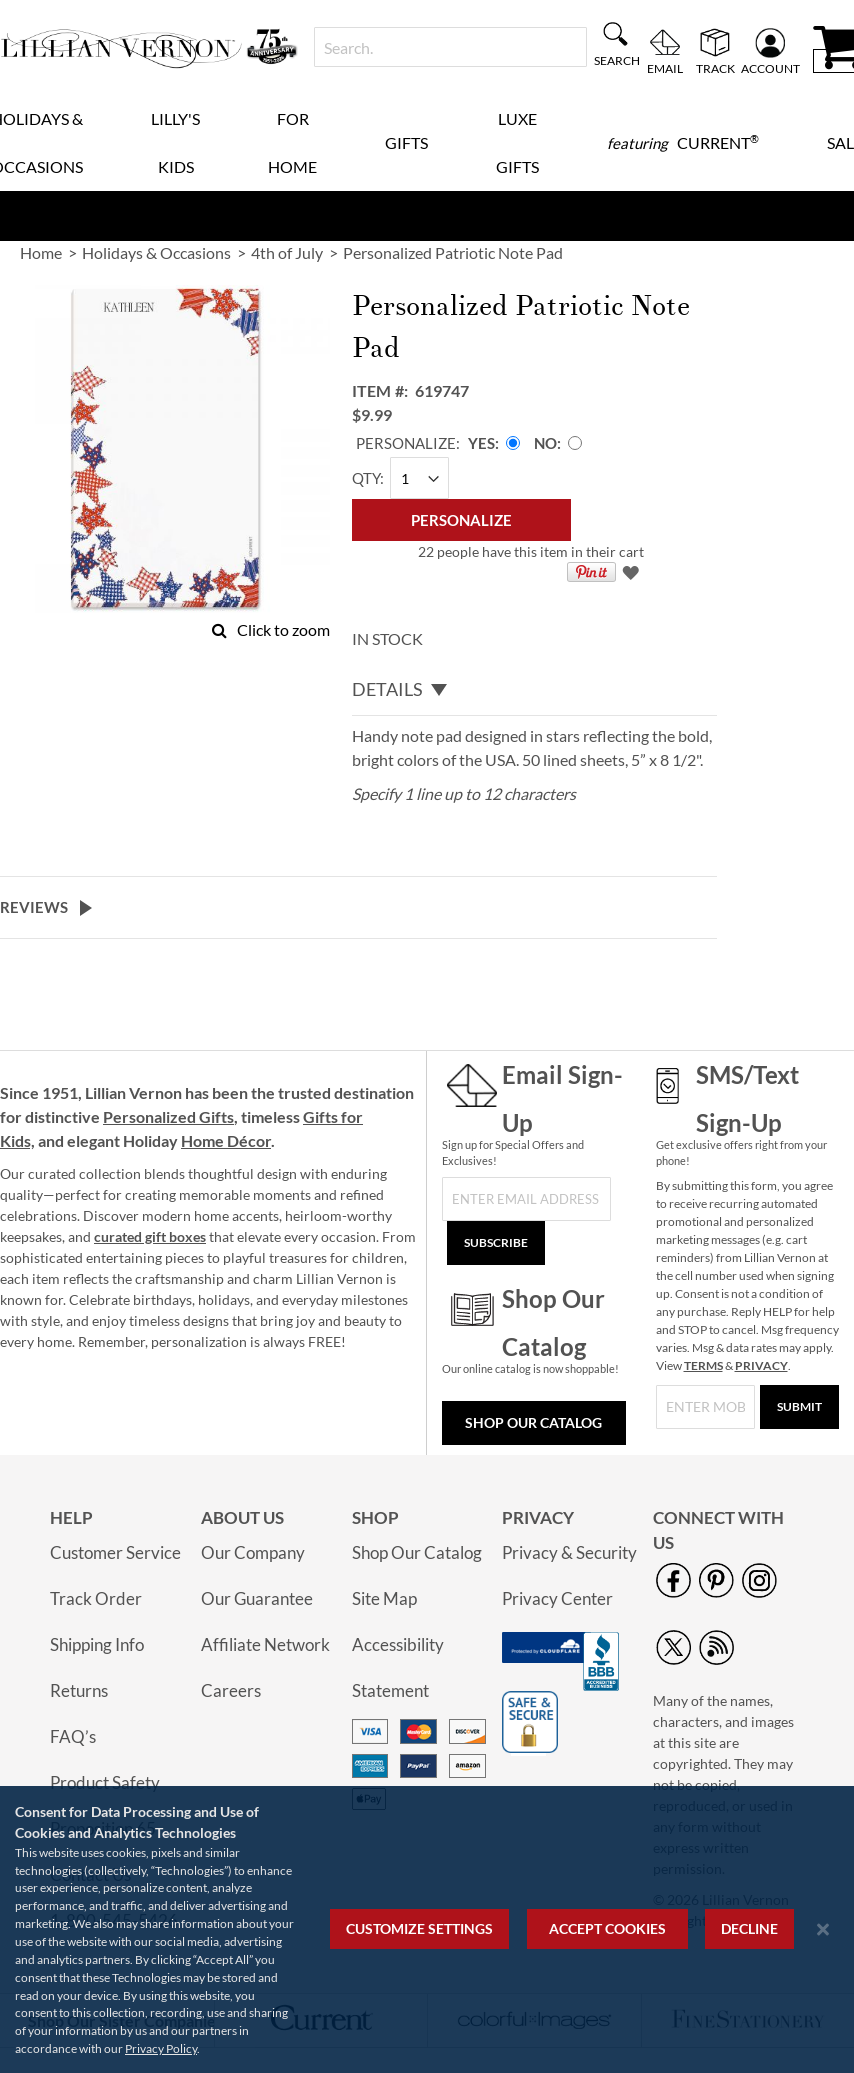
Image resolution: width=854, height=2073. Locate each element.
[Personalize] (462, 520)
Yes (481, 443)
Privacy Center (557, 1598)
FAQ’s (73, 1736)
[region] (427, 1929)
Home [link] (41, 252)
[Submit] (799, 1407)
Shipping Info (97, 1644)
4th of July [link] (287, 252)
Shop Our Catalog (533, 1422)
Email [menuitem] (665, 68)
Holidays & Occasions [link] (156, 252)
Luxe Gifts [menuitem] (517, 142)
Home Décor (226, 1140)
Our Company (253, 1552)
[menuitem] (683, 143)
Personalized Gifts (168, 1116)
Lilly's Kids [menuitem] (175, 142)
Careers (231, 1690)
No (545, 443)
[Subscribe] (496, 1243)
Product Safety (105, 1782)
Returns (79, 1690)
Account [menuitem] (770, 68)
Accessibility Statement (398, 1667)
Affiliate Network (265, 1644)
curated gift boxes (150, 1236)
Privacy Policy (161, 2048)
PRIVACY (761, 1365)
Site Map (384, 1598)
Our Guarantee (257, 1598)
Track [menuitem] (715, 68)
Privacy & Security (569, 1552)
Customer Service (115, 1552)
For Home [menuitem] (292, 142)
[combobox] (450, 47)
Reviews (34, 907)
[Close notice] (823, 1929)
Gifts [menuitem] (406, 142)
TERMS (703, 1365)
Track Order (96, 1598)
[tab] (535, 690)
